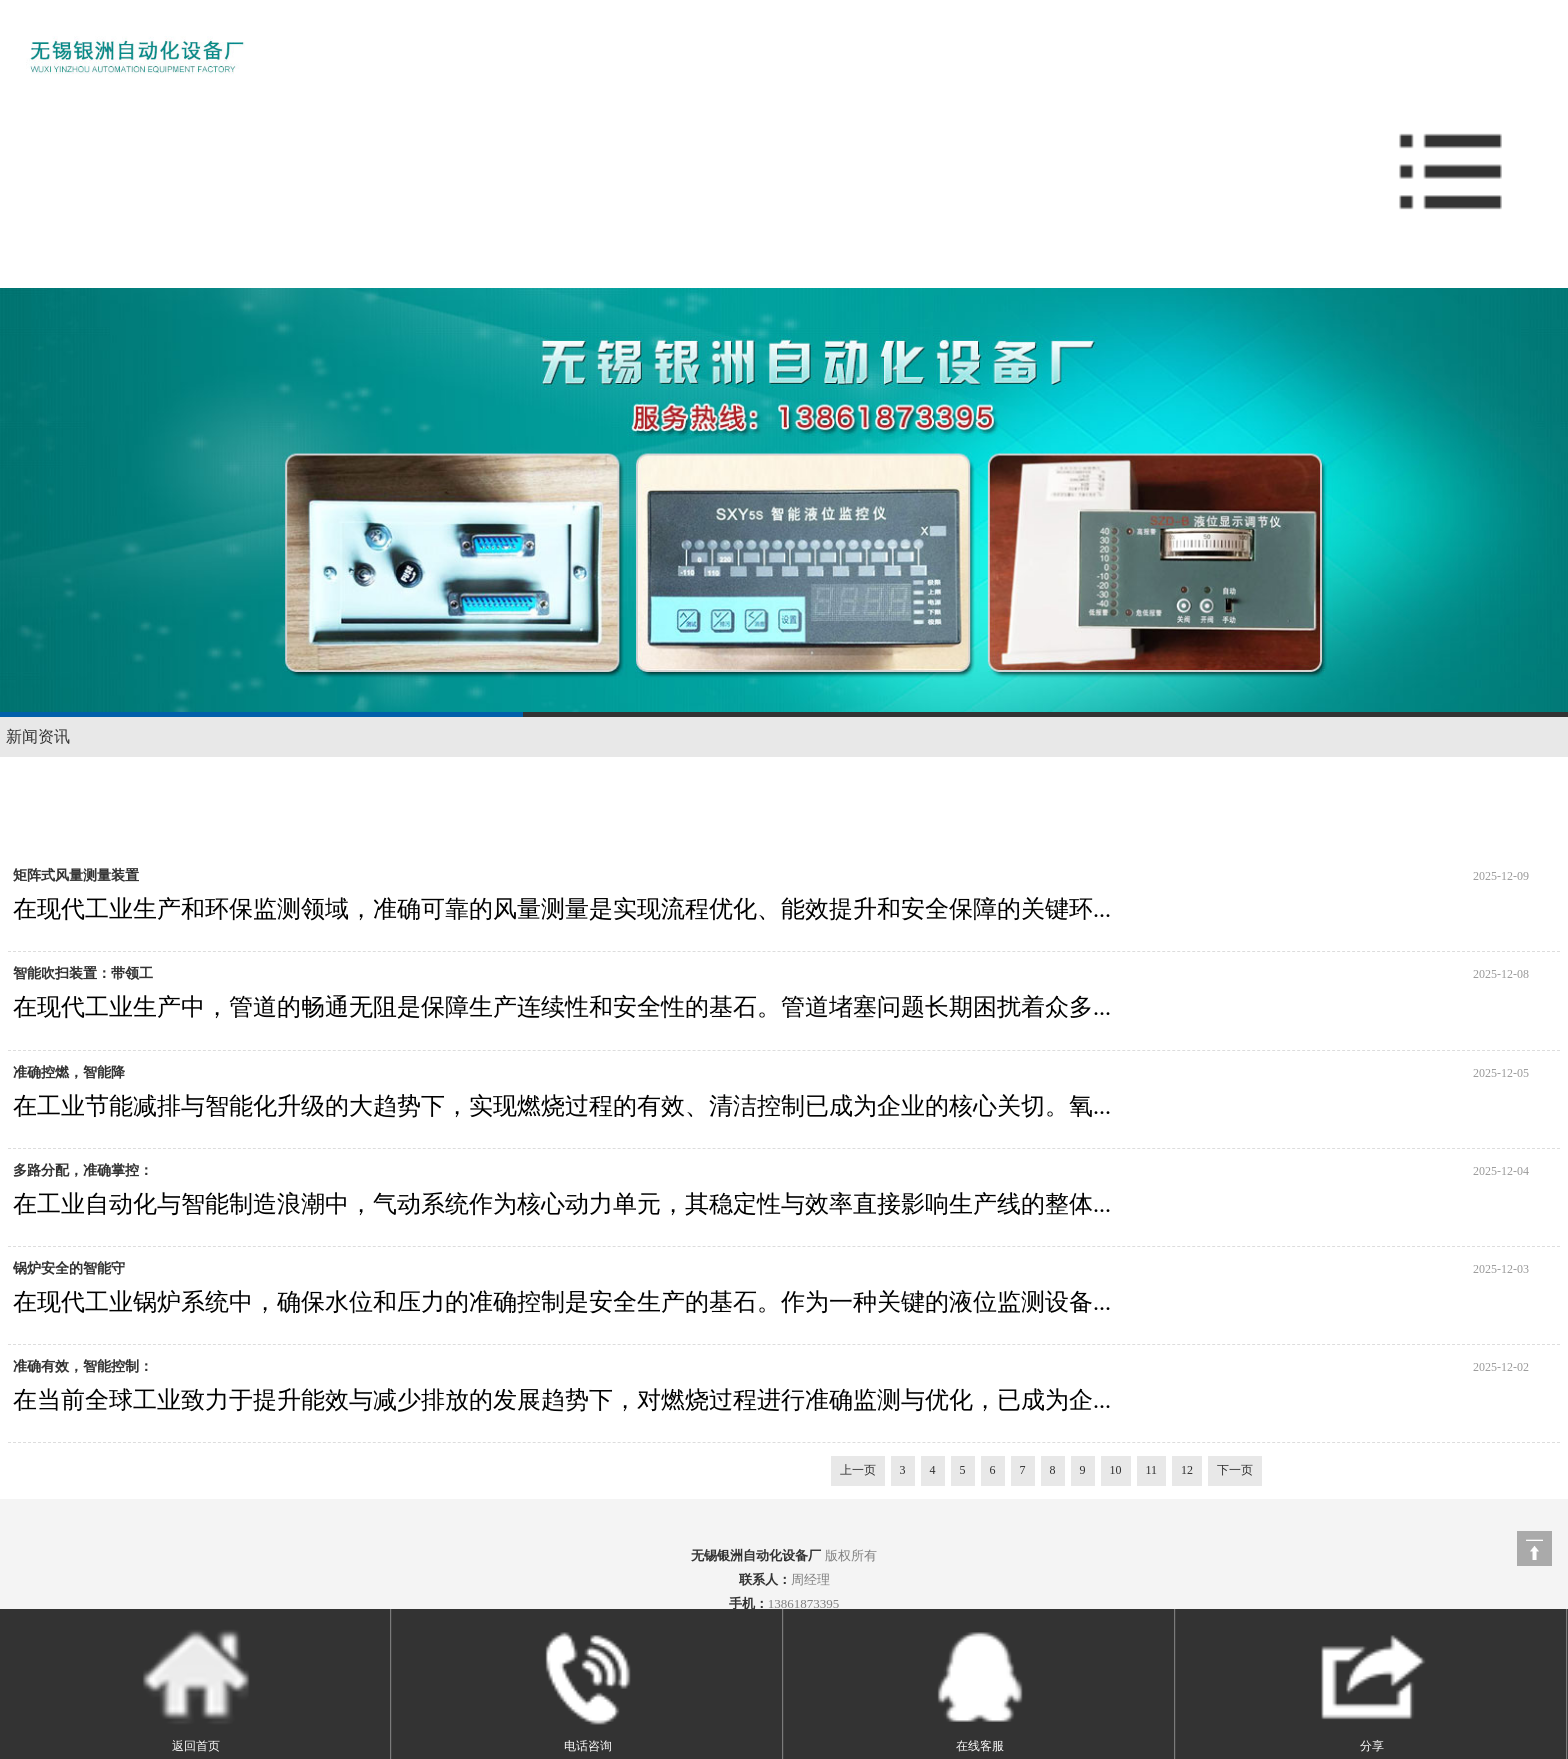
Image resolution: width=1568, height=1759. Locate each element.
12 (1187, 1470)
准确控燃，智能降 (69, 1072)
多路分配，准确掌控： (83, 1170)
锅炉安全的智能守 (69, 1268)
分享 (1371, 1688)
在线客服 (979, 1688)
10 (1116, 1470)
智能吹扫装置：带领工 (83, 973)
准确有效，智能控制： (83, 1366)
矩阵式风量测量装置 (76, 875)
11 (1152, 1470)
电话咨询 (587, 1688)
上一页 (858, 1470)
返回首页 (195, 1688)
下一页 (1235, 1470)
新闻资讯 (38, 736)
